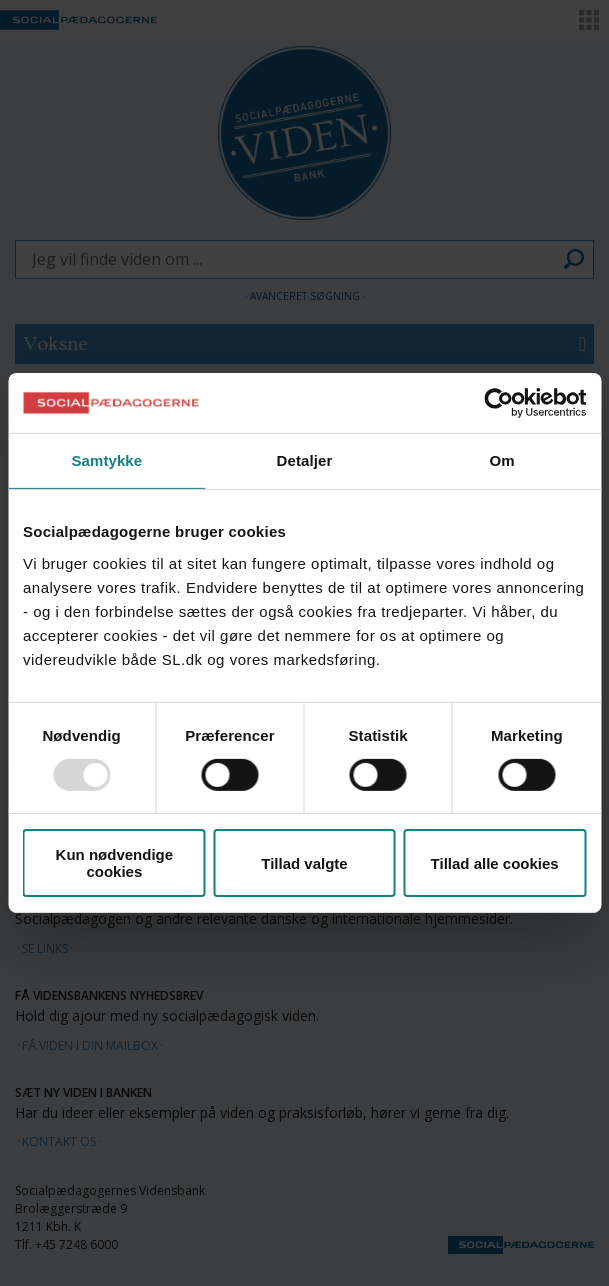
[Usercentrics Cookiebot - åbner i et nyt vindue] (498, 403)
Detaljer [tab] (305, 460)
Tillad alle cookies (495, 863)
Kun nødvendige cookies (115, 863)
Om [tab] (502, 460)
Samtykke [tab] (106, 460)
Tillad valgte (304, 863)
